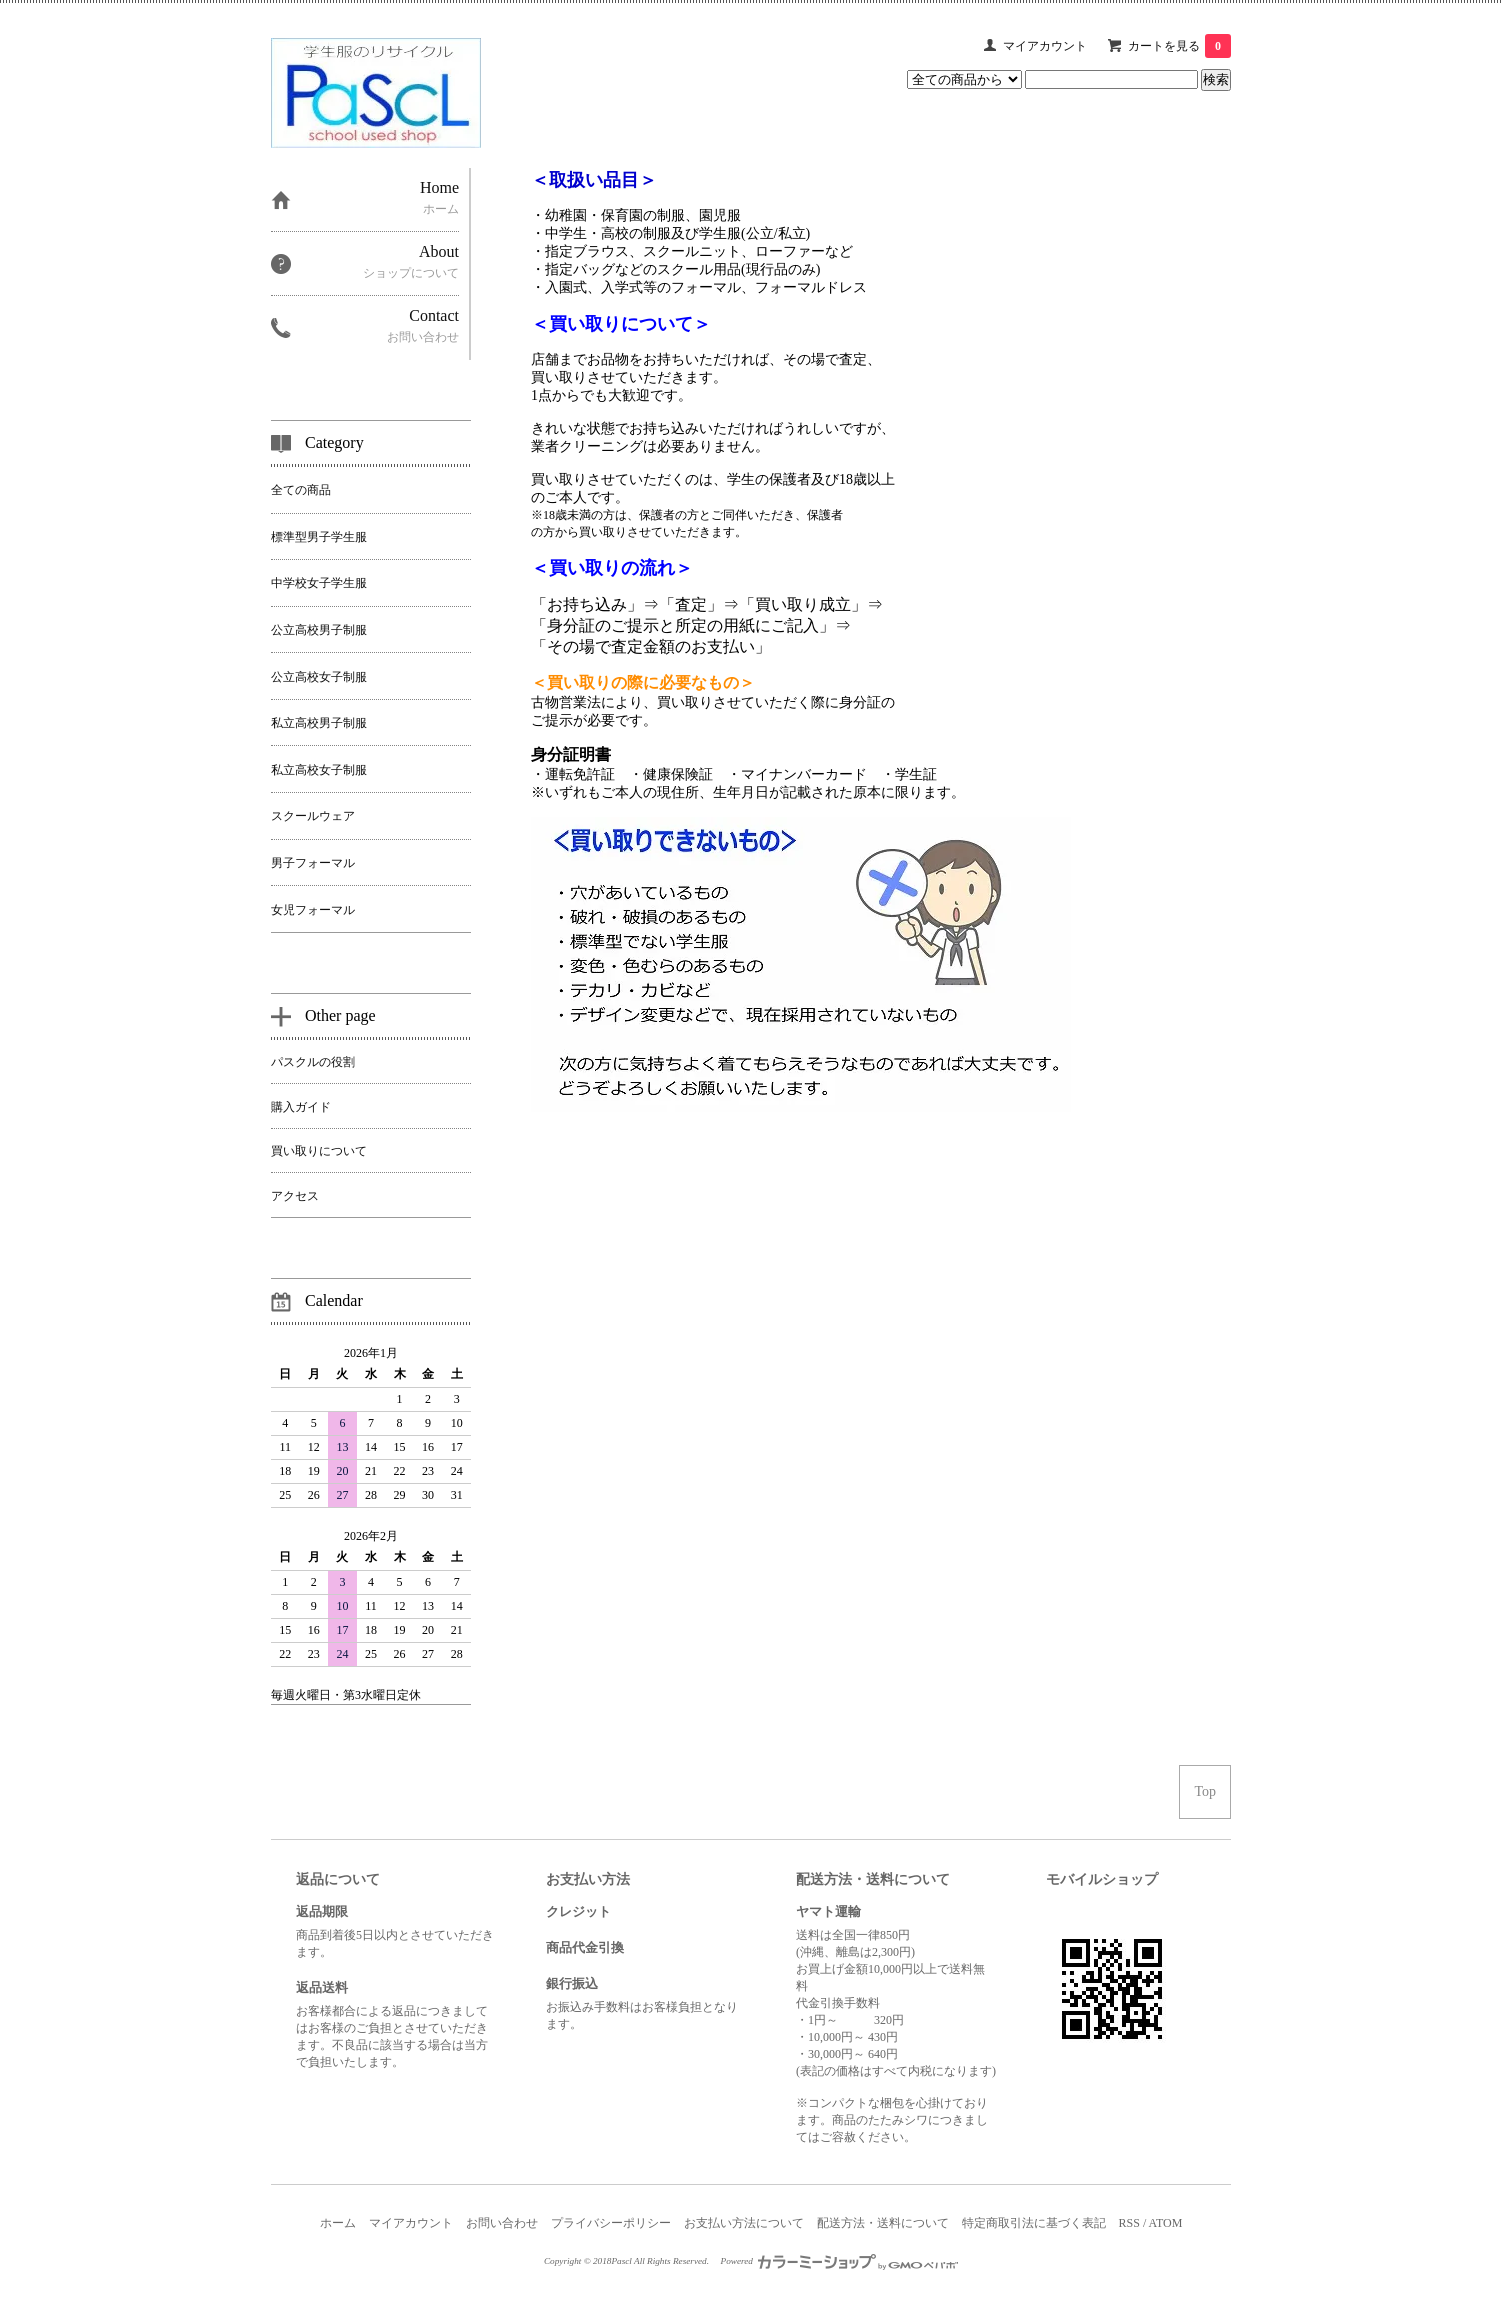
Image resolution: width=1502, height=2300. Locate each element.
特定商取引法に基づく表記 (1034, 2223)
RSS (1129, 2223)
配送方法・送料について (883, 2223)
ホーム (338, 2223)
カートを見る (1179, 46)
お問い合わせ (502, 2223)
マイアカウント (1045, 46)
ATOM (1166, 2223)
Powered (840, 2261)
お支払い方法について (744, 2223)
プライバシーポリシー (611, 2223)
